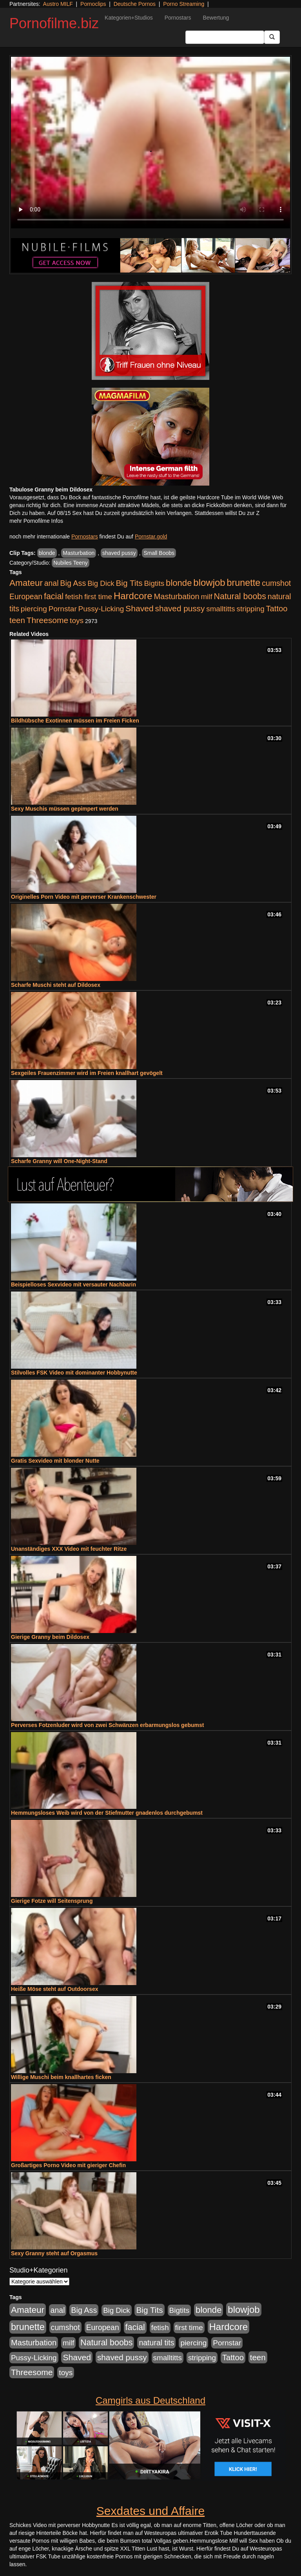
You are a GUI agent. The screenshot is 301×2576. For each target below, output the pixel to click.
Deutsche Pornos (135, 4)
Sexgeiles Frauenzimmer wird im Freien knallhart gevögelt (87, 1073)
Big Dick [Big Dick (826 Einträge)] (100, 583)
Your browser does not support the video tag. (150, 142)
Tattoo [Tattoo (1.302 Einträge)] (277, 608)
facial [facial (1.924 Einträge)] (53, 596)
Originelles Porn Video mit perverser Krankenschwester (83, 897)
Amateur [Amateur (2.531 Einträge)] (26, 583)
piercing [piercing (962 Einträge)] (34, 609)
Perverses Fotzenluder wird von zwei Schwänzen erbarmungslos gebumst (107, 1725)
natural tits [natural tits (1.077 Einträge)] (156, 2342)
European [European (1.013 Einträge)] (25, 596)
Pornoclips (93, 4)
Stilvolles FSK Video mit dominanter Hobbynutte (74, 1372)
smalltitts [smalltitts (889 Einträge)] (220, 609)
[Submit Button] (272, 37)
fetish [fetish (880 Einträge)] (74, 597)
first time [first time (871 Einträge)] (98, 597)
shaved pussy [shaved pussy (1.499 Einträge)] (180, 608)
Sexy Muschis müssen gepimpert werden (64, 809)
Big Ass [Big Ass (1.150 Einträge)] (73, 583)
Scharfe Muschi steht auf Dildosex (55, 985)
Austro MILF (58, 4)
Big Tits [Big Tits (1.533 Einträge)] (129, 582)
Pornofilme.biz (54, 23)
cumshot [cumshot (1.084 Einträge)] (276, 583)
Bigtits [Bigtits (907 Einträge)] (154, 583)
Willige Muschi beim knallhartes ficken (61, 2077)
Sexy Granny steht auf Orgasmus (54, 2253)
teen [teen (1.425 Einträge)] (17, 620)
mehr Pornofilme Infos (36, 521)
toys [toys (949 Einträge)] (76, 620)
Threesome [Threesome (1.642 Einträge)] (47, 620)
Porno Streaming (183, 4)
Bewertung (216, 17)
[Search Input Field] (224, 37)
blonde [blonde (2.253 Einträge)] (179, 583)
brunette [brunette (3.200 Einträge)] (244, 583)
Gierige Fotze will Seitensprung (51, 1901)
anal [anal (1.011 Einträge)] (51, 583)
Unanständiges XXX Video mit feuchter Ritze (69, 1549)
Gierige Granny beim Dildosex (50, 1637)
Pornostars (178, 17)
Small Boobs (158, 553)
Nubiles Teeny (70, 563)
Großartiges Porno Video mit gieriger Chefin (68, 2165)
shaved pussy (119, 553)
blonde (47, 553)
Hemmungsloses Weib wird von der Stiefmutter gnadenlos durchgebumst (107, 1813)
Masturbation (78, 553)
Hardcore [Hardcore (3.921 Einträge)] (133, 596)
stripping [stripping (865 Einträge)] (251, 609)
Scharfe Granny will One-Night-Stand (59, 1161)
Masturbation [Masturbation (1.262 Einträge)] (176, 596)
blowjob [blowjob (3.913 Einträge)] (209, 582)
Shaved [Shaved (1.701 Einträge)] (139, 608)
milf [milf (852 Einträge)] (206, 597)
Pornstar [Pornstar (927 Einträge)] (63, 609)
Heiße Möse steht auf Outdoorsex (54, 1989)
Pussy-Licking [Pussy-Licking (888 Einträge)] (101, 609)
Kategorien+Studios (129, 17)
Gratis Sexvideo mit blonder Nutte (55, 1461)
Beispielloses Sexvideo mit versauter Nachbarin (73, 1284)
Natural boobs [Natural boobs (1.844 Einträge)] (240, 596)
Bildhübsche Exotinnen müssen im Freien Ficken (75, 720)
